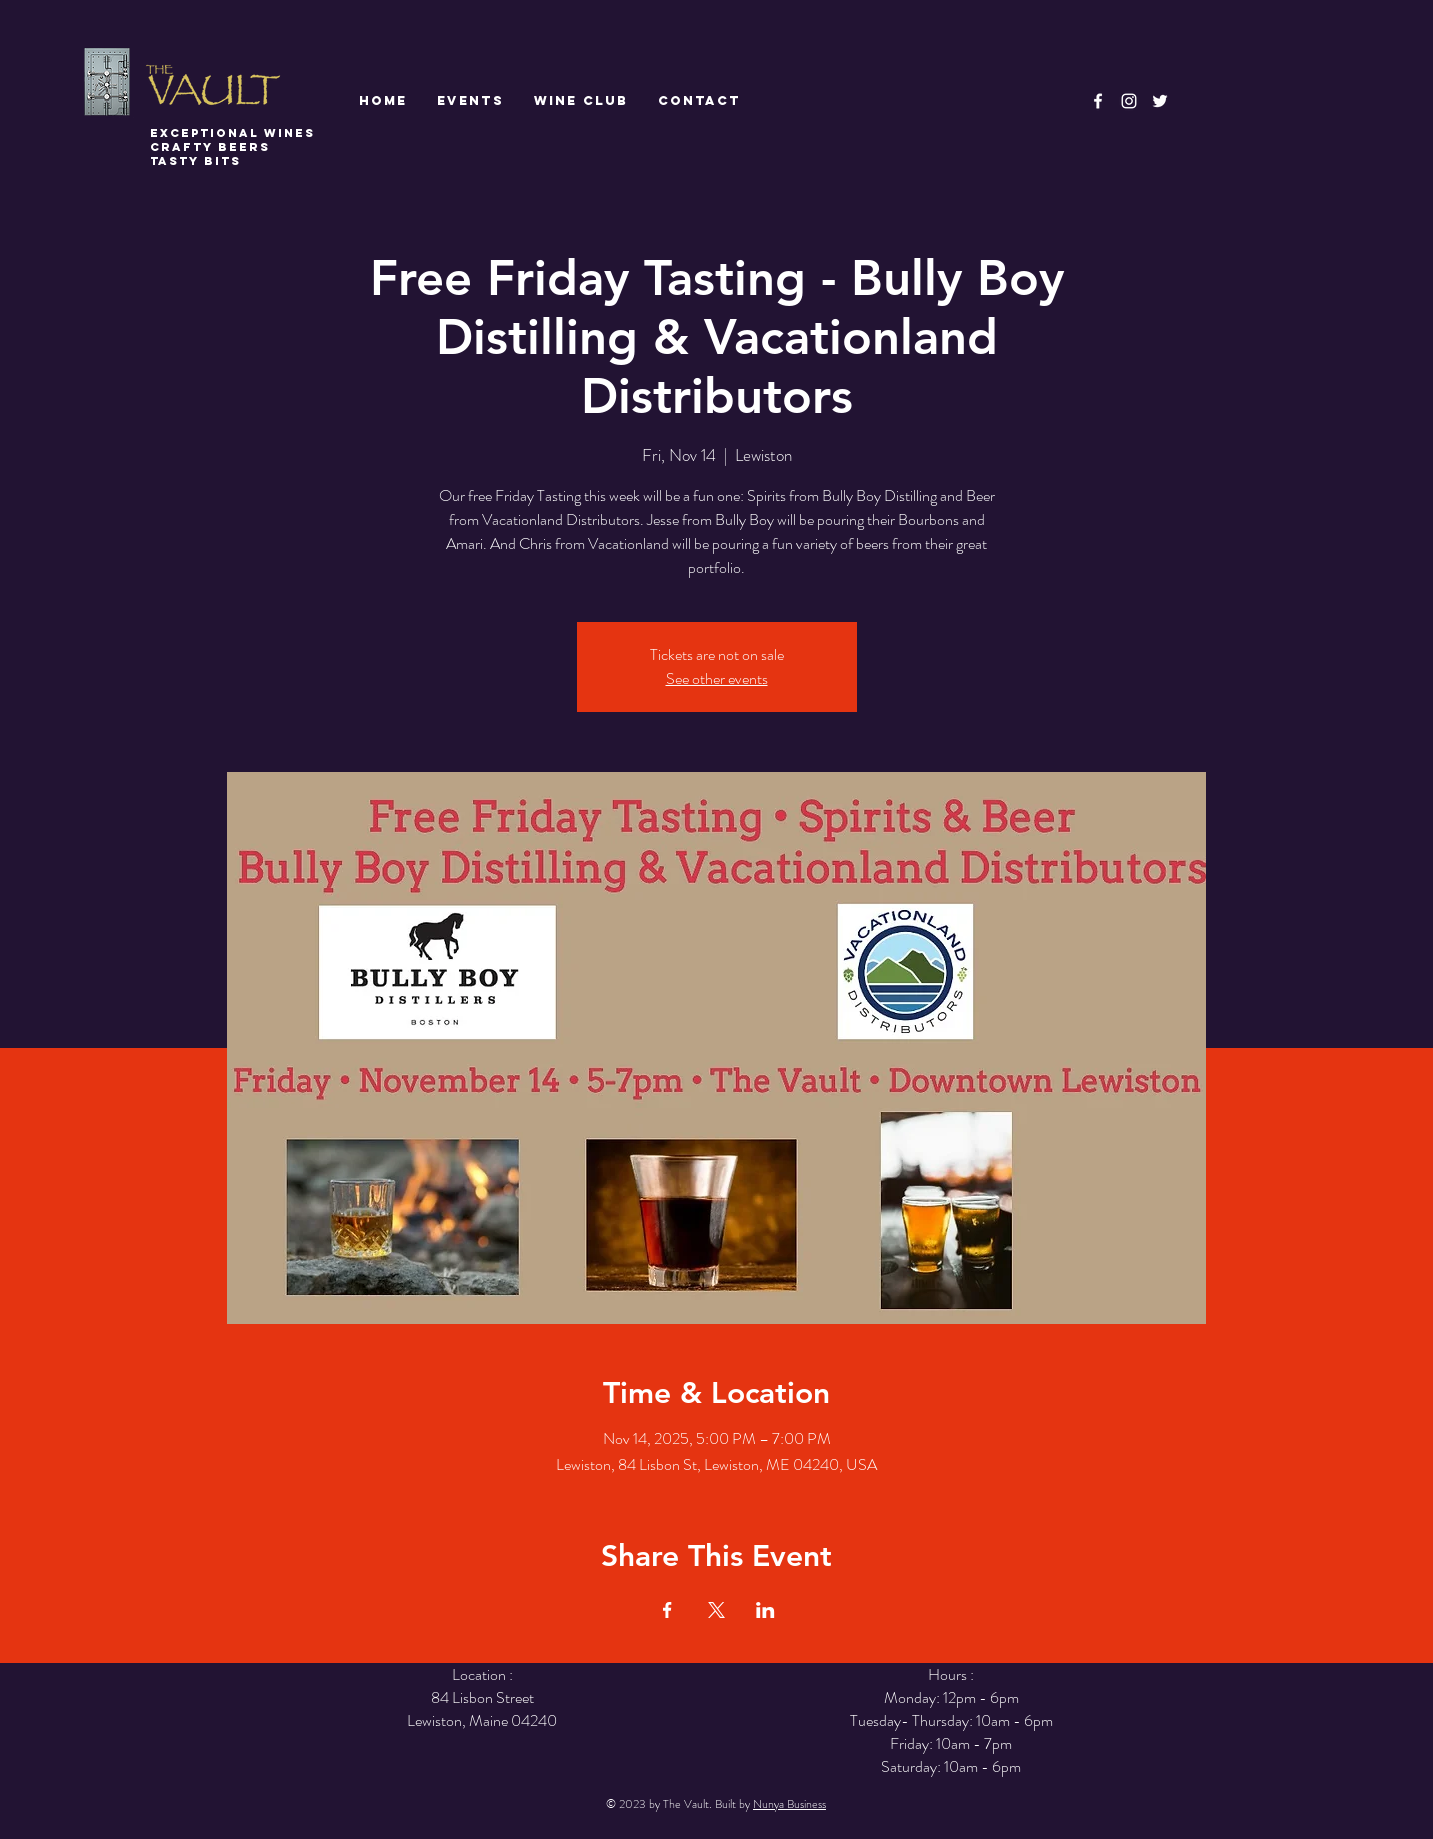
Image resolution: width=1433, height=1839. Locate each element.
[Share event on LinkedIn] (765, 1610)
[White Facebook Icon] (1098, 101)
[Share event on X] (716, 1610)
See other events (717, 678)
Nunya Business (789, 1804)
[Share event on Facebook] (667, 1610)
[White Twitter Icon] (1160, 101)
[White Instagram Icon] (1129, 101)
